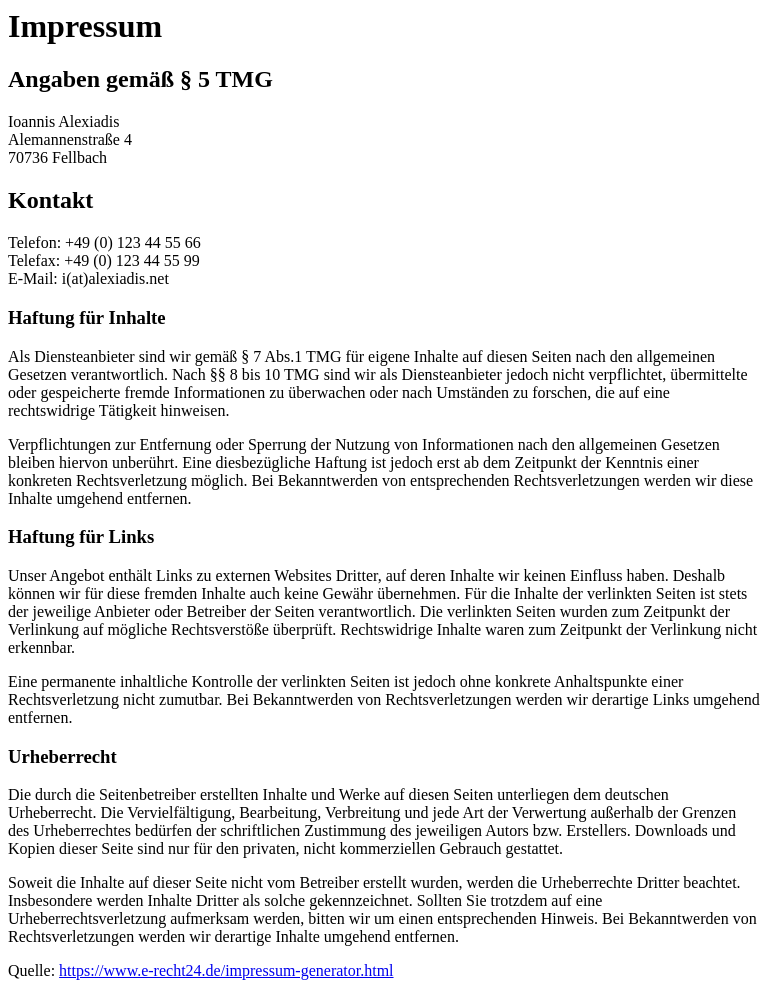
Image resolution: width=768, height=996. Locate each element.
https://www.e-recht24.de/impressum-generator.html (226, 970)
